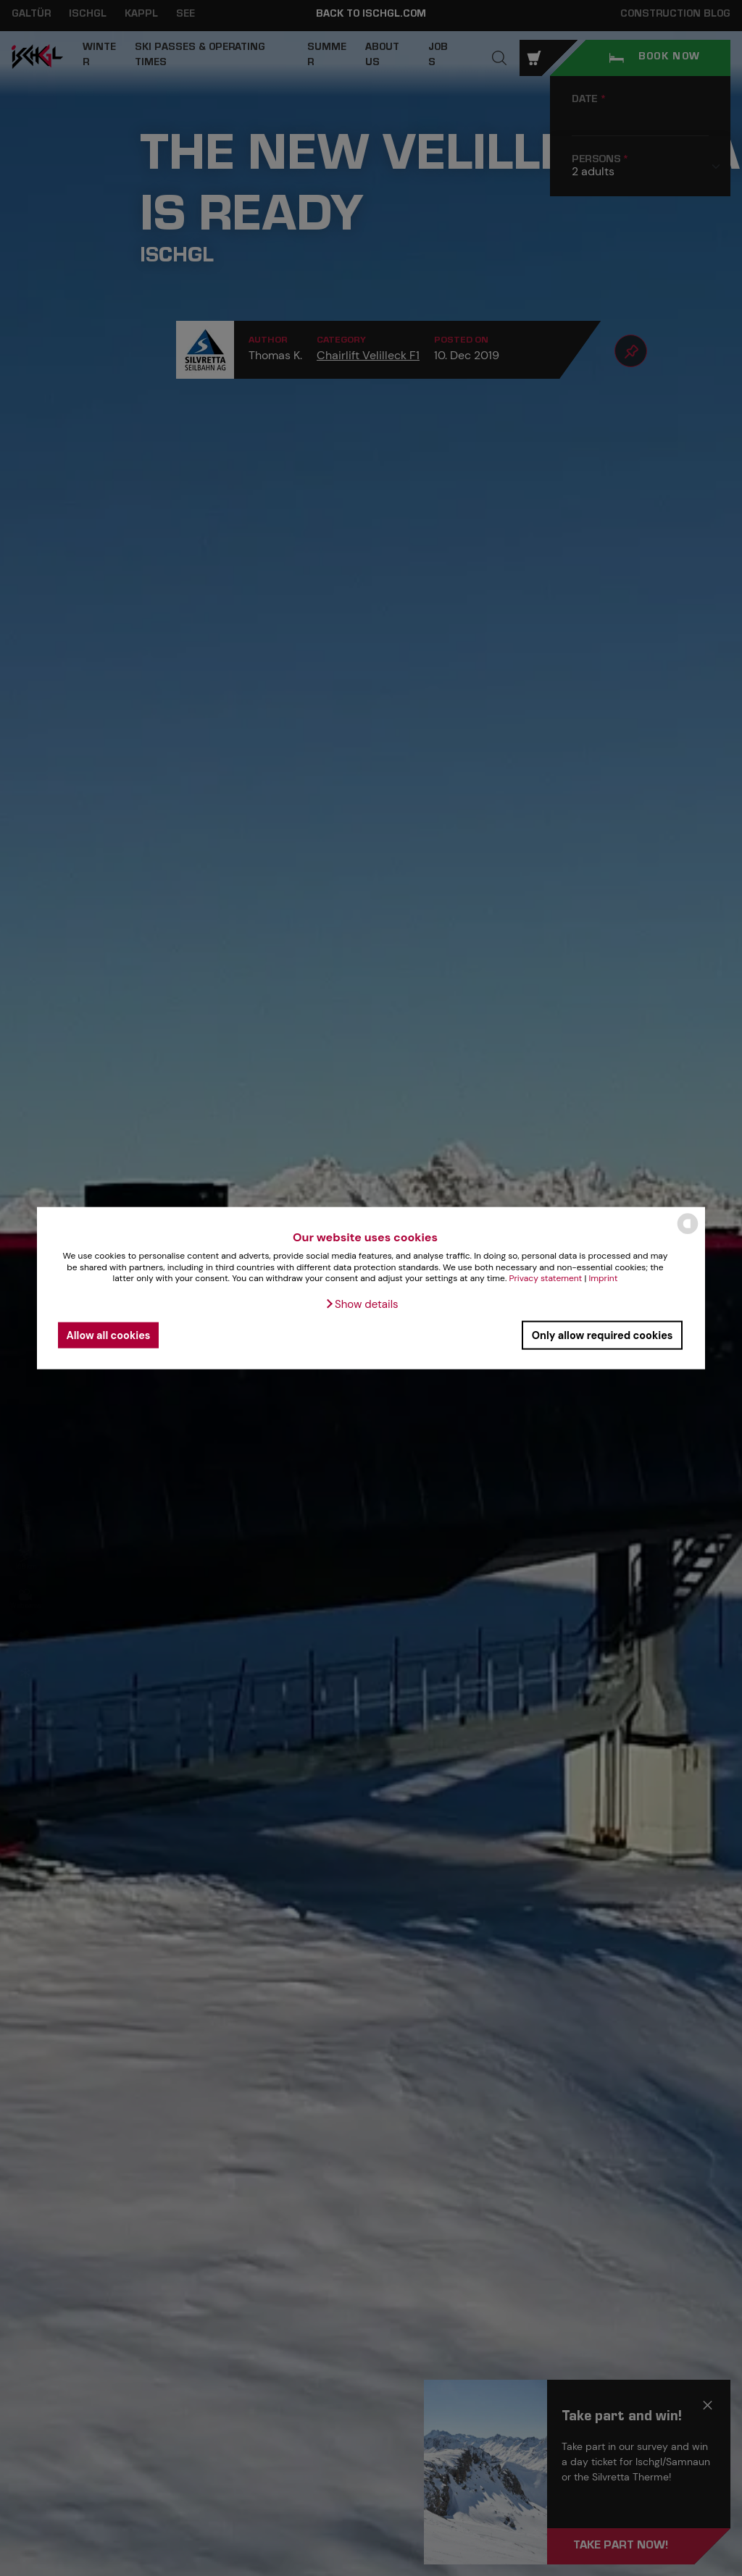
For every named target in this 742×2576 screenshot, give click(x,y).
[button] (361, 1304)
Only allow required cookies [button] (602, 1334)
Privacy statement (545, 1278)
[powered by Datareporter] (687, 1233)
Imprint (603, 1278)
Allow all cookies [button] (109, 1334)
